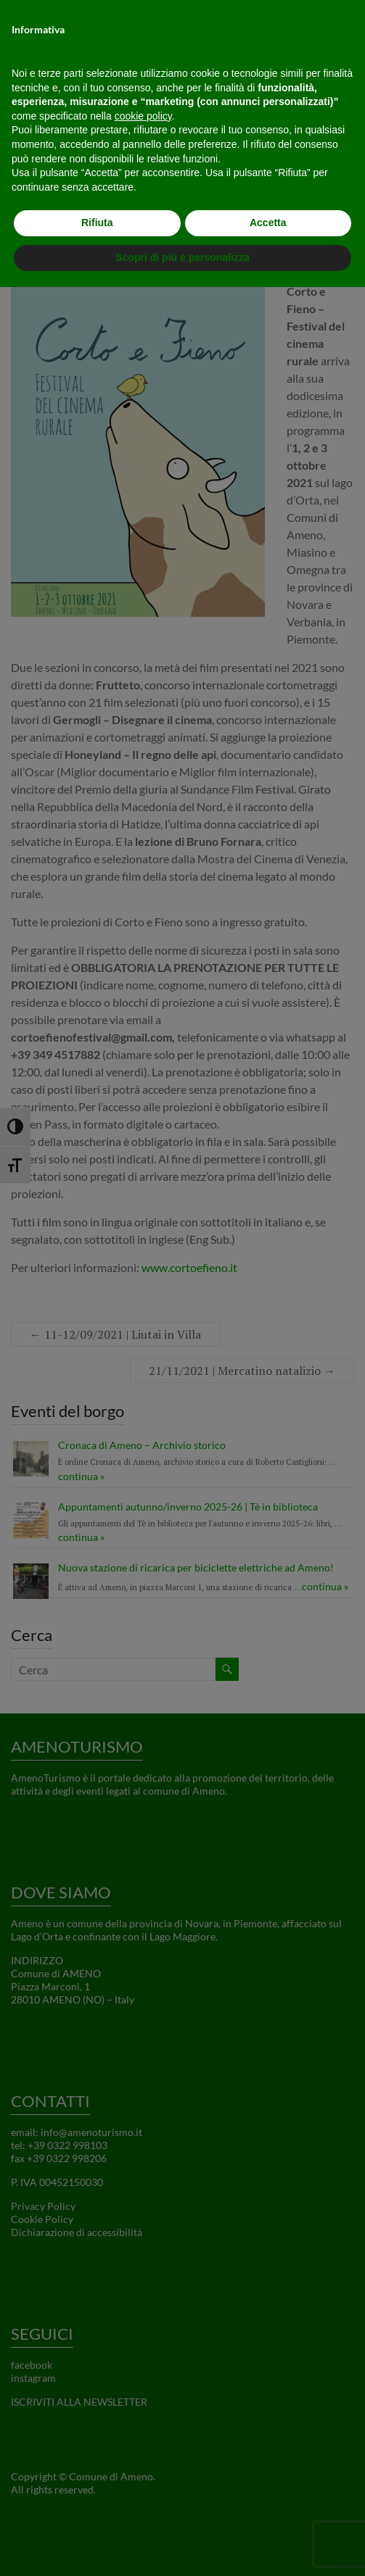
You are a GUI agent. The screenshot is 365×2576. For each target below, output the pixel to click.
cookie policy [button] (143, 116)
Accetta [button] (268, 222)
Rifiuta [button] (97, 222)
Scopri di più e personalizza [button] (182, 257)
